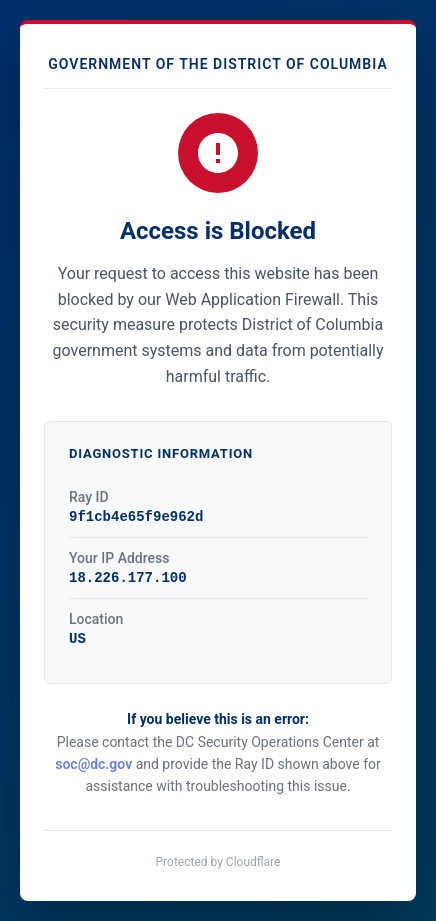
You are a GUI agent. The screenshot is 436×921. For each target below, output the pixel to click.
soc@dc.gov (93, 764)
